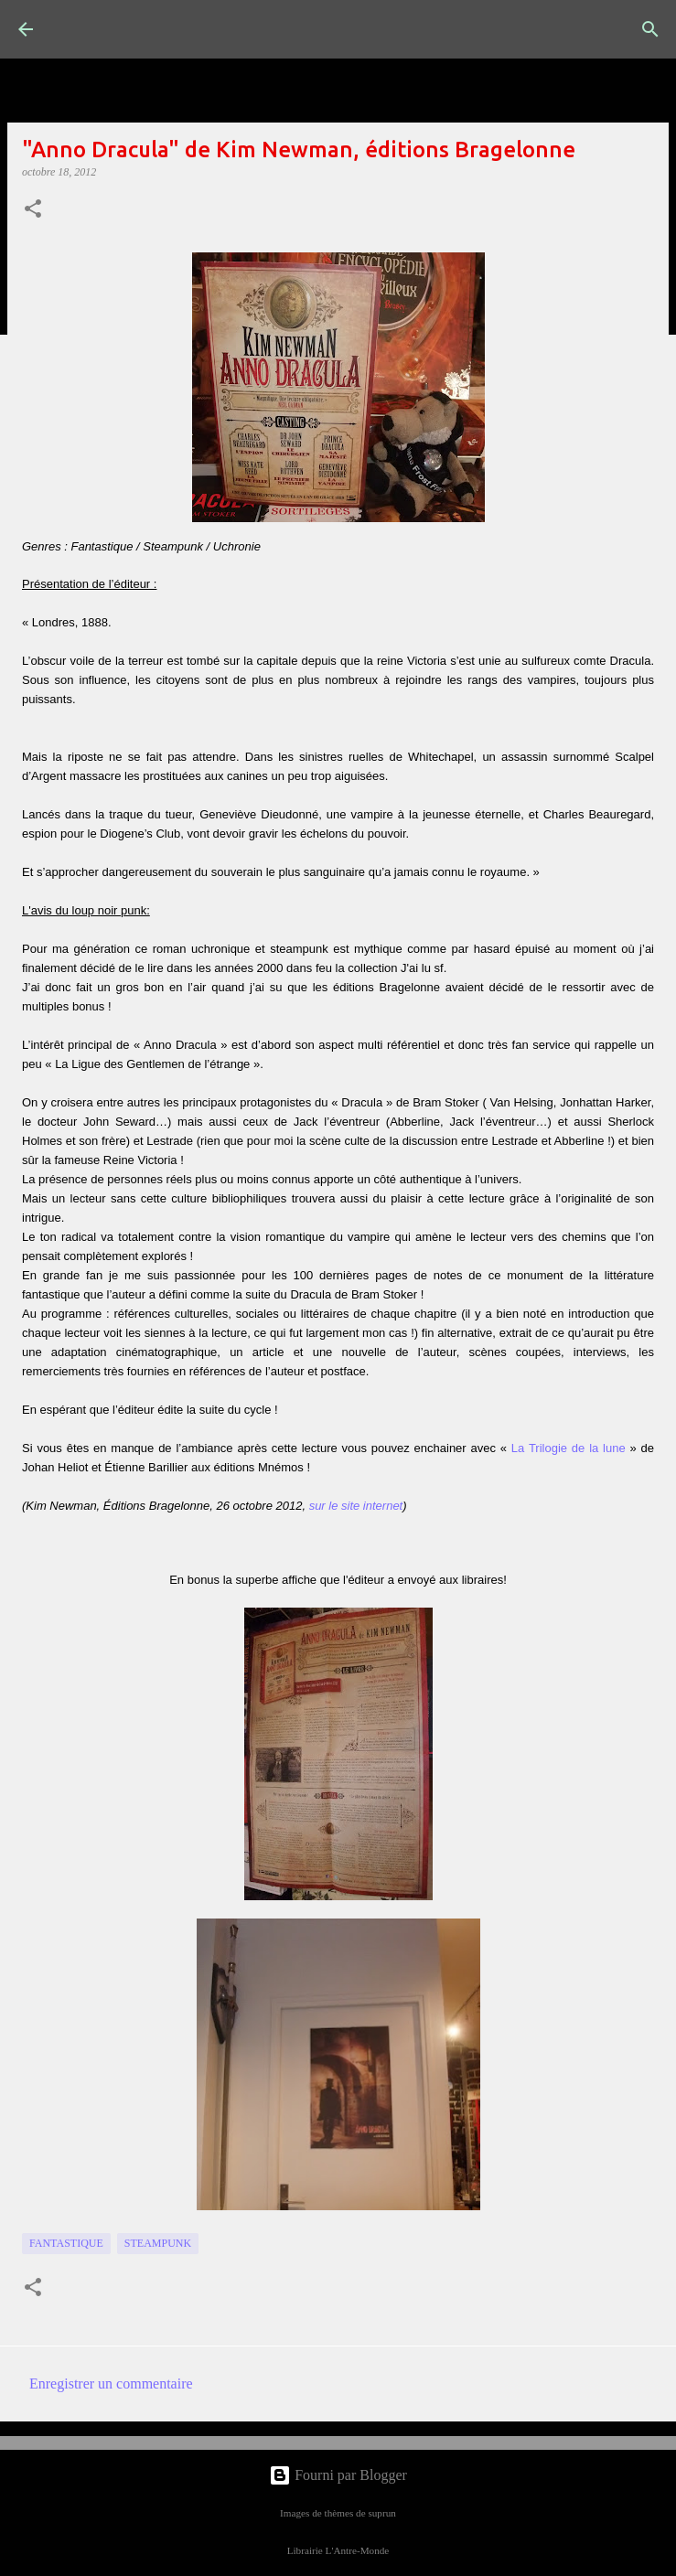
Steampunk (157, 2243)
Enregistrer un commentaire (111, 2383)
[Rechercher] (650, 29)
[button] (33, 210)
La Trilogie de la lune (568, 1448)
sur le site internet (356, 1505)
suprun (381, 2512)
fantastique (66, 2243)
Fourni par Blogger (338, 2475)
